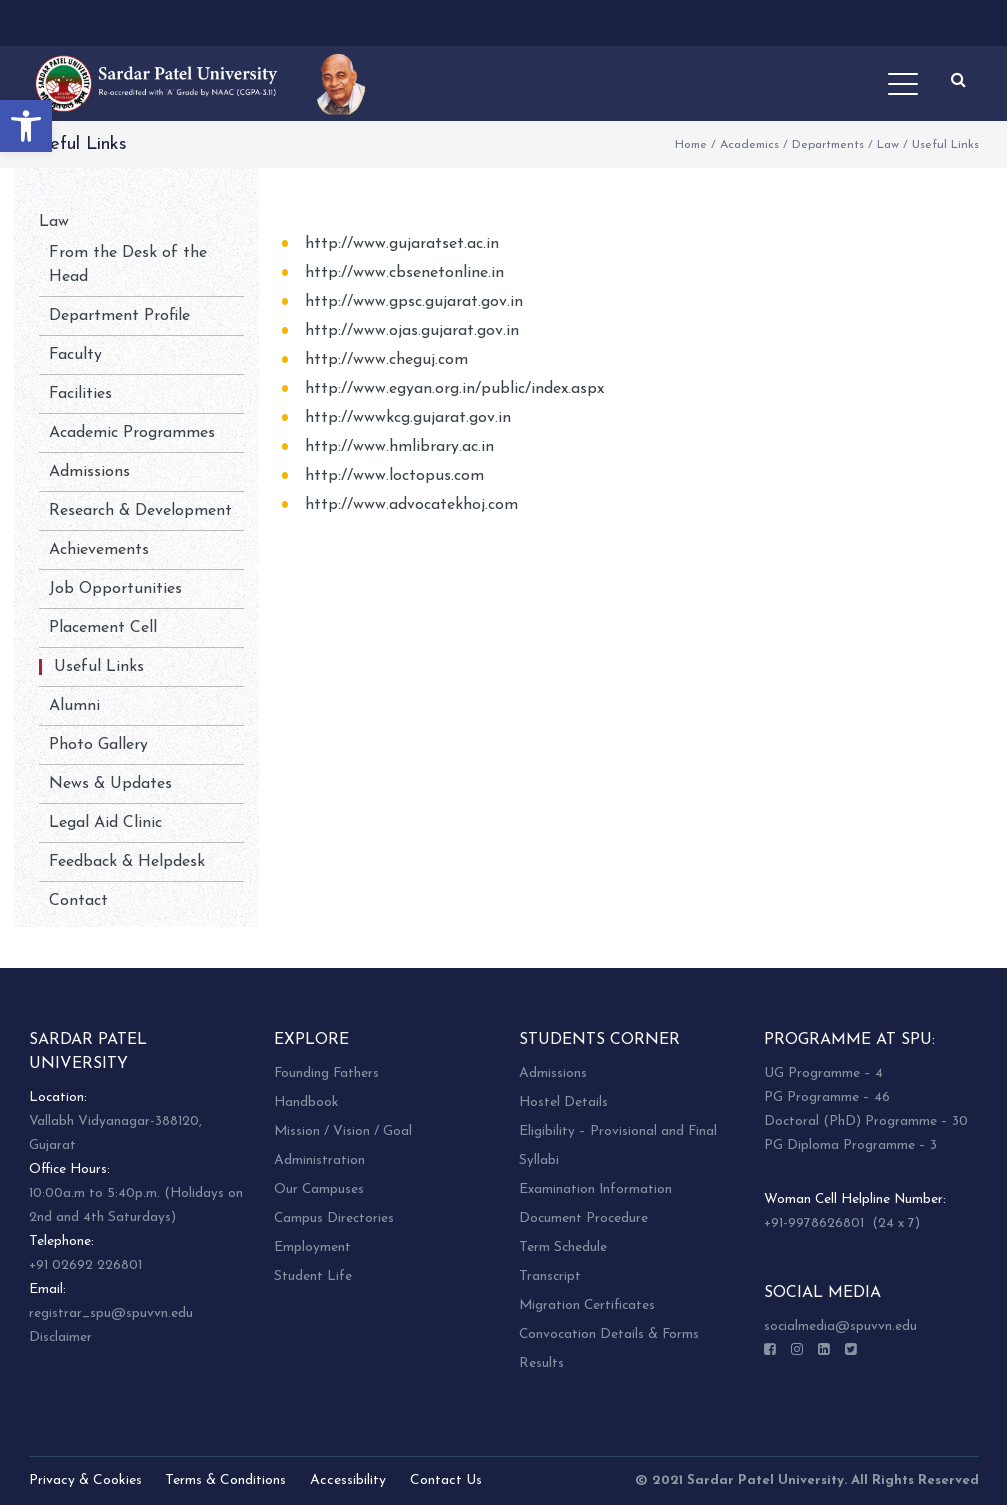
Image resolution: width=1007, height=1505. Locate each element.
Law (888, 145)
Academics (749, 145)
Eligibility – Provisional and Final (618, 1131)
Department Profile (119, 316)
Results (541, 1363)
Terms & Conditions (225, 1480)
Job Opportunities (115, 589)
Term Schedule (563, 1247)
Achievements (99, 550)
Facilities (80, 394)
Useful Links (99, 667)
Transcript (550, 1276)
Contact (78, 901)
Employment (312, 1247)
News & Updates (110, 784)
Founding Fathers (326, 1073)
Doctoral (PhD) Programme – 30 (866, 1121)
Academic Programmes (132, 433)
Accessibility (348, 1480)
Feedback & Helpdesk (127, 862)
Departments (828, 145)
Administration (319, 1160)
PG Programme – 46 (827, 1097)
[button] (26, 126)
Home (691, 145)
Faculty (75, 355)
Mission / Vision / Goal (343, 1131)
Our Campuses (319, 1189)
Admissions (89, 472)
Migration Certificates (587, 1305)
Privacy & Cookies (85, 1480)
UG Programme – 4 (823, 1073)
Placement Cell (103, 628)
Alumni (74, 706)
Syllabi (539, 1160)
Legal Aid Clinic (105, 823)
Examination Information (595, 1189)
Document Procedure (583, 1218)
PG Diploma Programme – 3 (850, 1145)
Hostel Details (563, 1102)
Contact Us (446, 1480)
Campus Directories (334, 1218)
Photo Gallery (98, 745)
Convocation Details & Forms (609, 1334)
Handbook (306, 1102)
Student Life (313, 1276)
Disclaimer (60, 1337)
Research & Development (140, 511)
